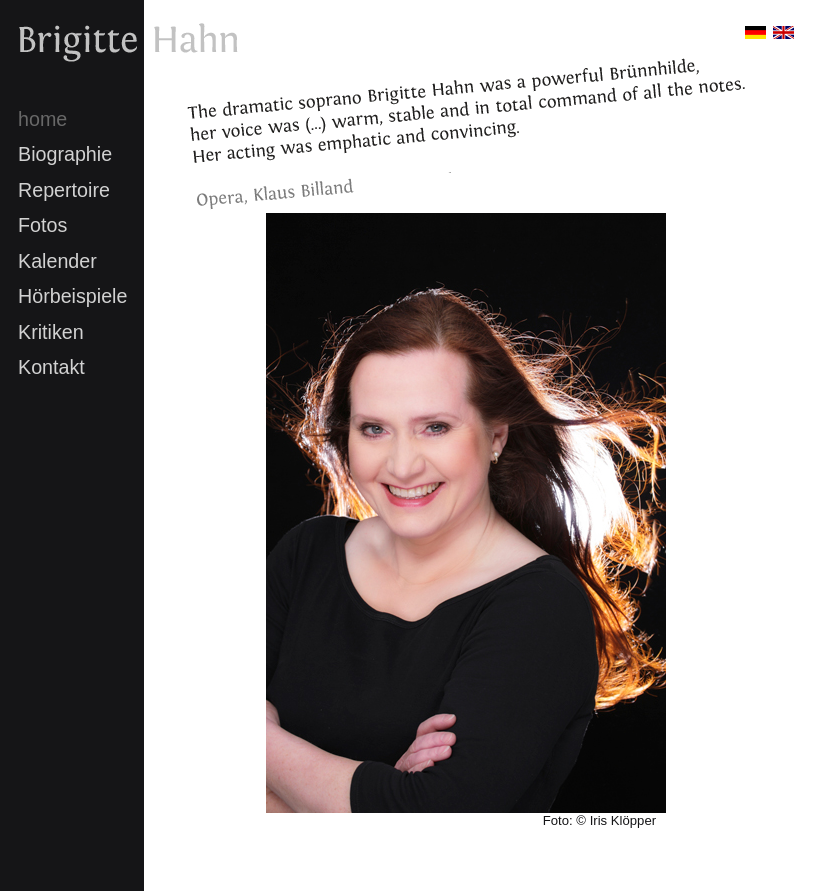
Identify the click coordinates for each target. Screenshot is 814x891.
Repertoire (64, 190)
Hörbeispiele (72, 296)
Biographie (65, 154)
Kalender (57, 261)
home (42, 119)
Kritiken (51, 332)
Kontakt (51, 367)
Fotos (42, 225)
